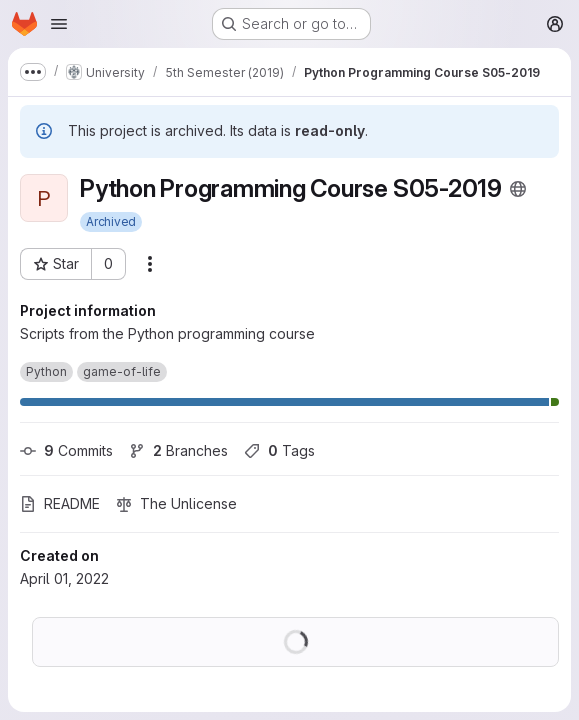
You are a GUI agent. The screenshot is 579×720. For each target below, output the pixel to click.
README (60, 503)
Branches (178, 450)
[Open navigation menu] (59, 24)
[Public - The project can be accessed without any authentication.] (518, 189)
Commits (66, 450)
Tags (279, 450)
